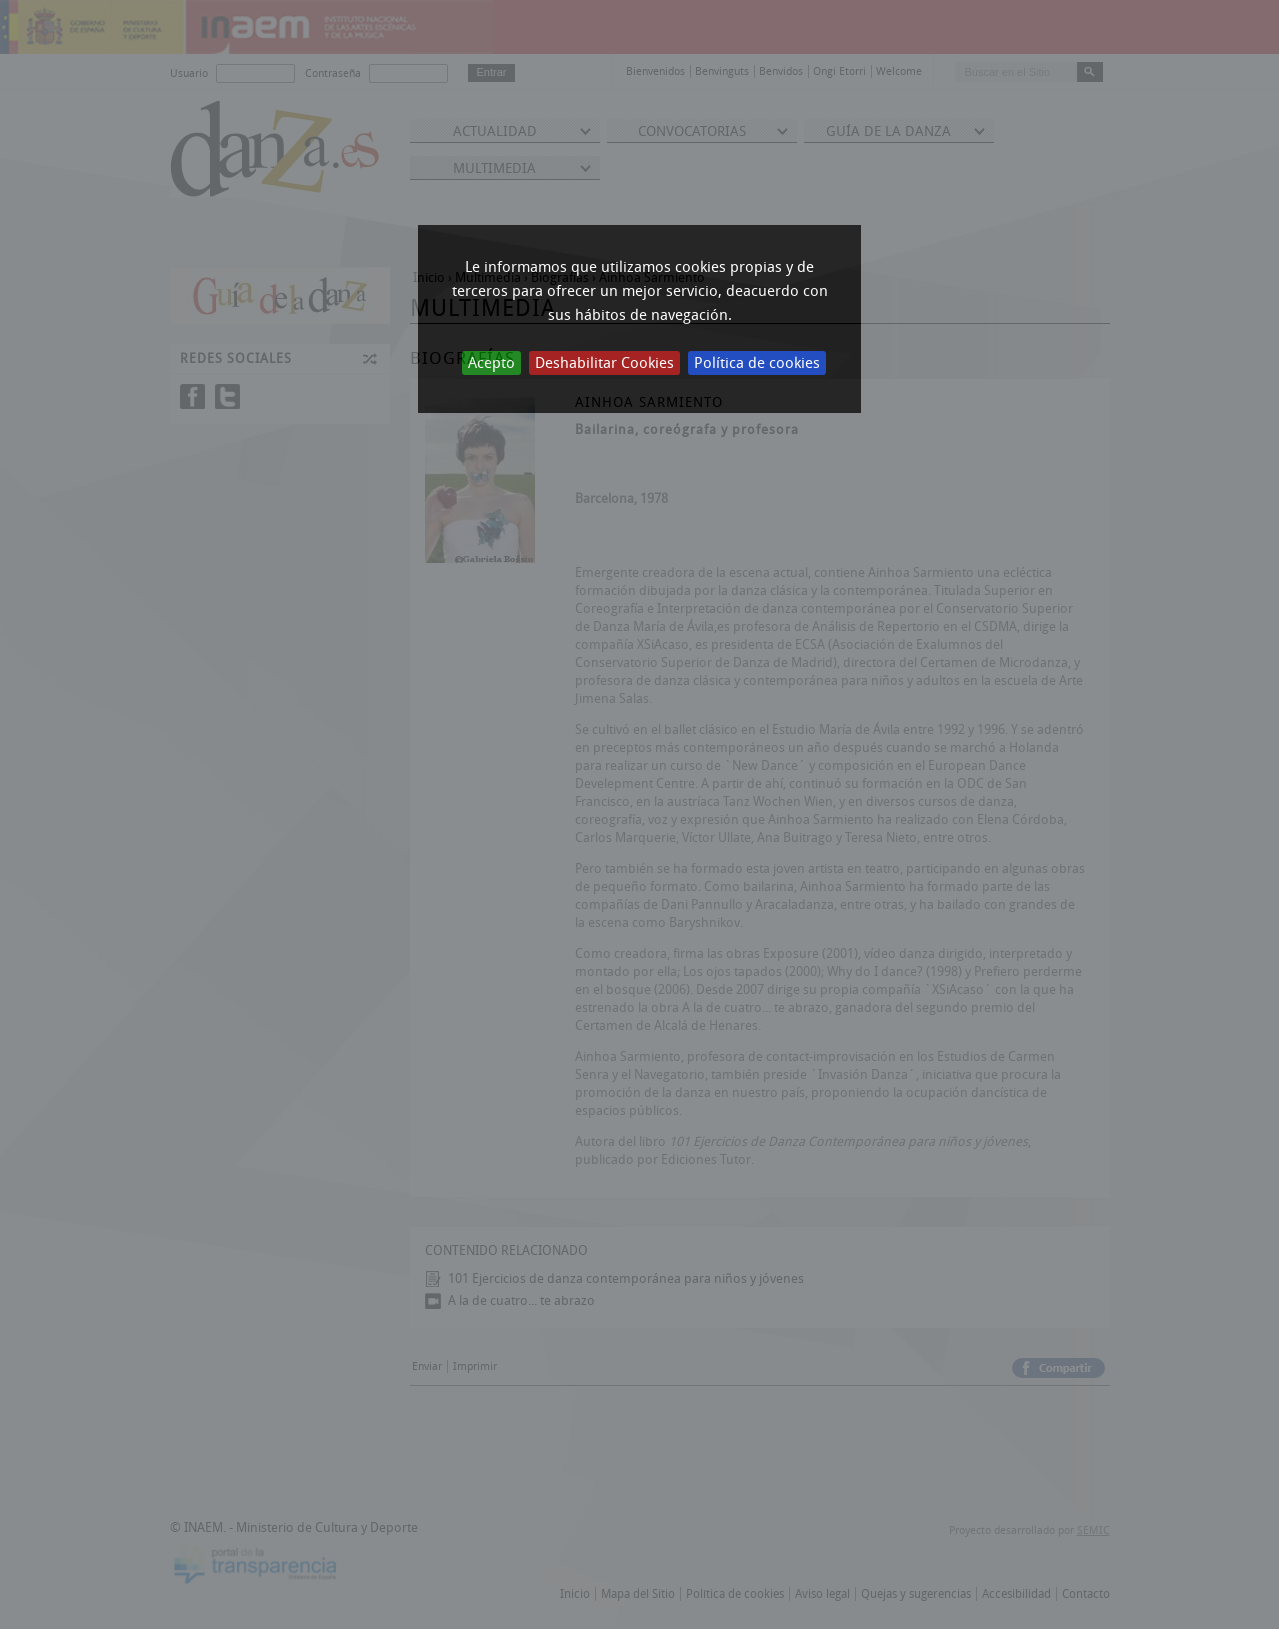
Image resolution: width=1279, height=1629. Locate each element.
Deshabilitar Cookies (604, 363)
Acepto (491, 363)
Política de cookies (757, 363)
